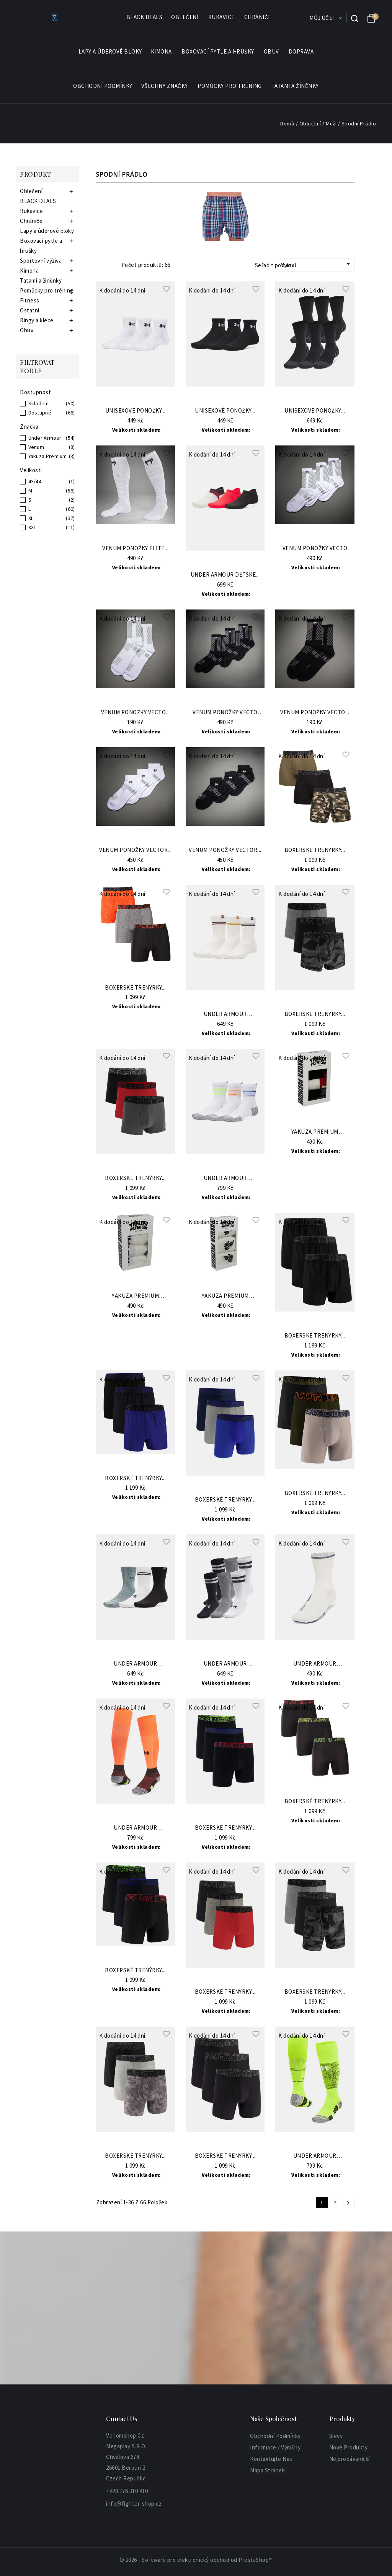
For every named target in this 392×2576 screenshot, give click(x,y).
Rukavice (221, 17)
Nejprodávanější (349, 2458)
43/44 (35, 481)
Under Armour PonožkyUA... (225, 1178)
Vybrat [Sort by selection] (316, 264)
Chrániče (258, 17)
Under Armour (45, 437)
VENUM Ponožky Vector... (135, 850)
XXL (32, 527)
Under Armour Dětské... (225, 575)
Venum (36, 447)
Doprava (301, 51)
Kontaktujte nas (271, 2458)
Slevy (336, 2435)
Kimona (162, 51)
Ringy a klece (37, 320)
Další (348, 2203)
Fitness (29, 300)
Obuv (272, 51)
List (110, 265)
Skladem (38, 403)
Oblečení (185, 17)
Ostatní (29, 310)
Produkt (35, 174)
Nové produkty (348, 2447)
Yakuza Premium (47, 456)
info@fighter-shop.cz (134, 2503)
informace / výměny (275, 2447)
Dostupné (39, 412)
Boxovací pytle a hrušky (218, 51)
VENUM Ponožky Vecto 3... (315, 548)
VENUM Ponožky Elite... (135, 548)
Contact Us (121, 2419)
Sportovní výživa (41, 260)
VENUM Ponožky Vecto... (135, 712)
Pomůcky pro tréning (230, 86)
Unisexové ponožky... (135, 411)
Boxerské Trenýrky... (314, 850)
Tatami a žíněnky (295, 85)
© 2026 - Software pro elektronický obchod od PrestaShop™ (196, 2559)
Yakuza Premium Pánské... (314, 1132)
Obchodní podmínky (102, 85)
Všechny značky (165, 86)
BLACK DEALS (144, 17)
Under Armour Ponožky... (225, 1014)
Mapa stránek (267, 2470)
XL (31, 518)
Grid (100, 265)
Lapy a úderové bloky (110, 51)
